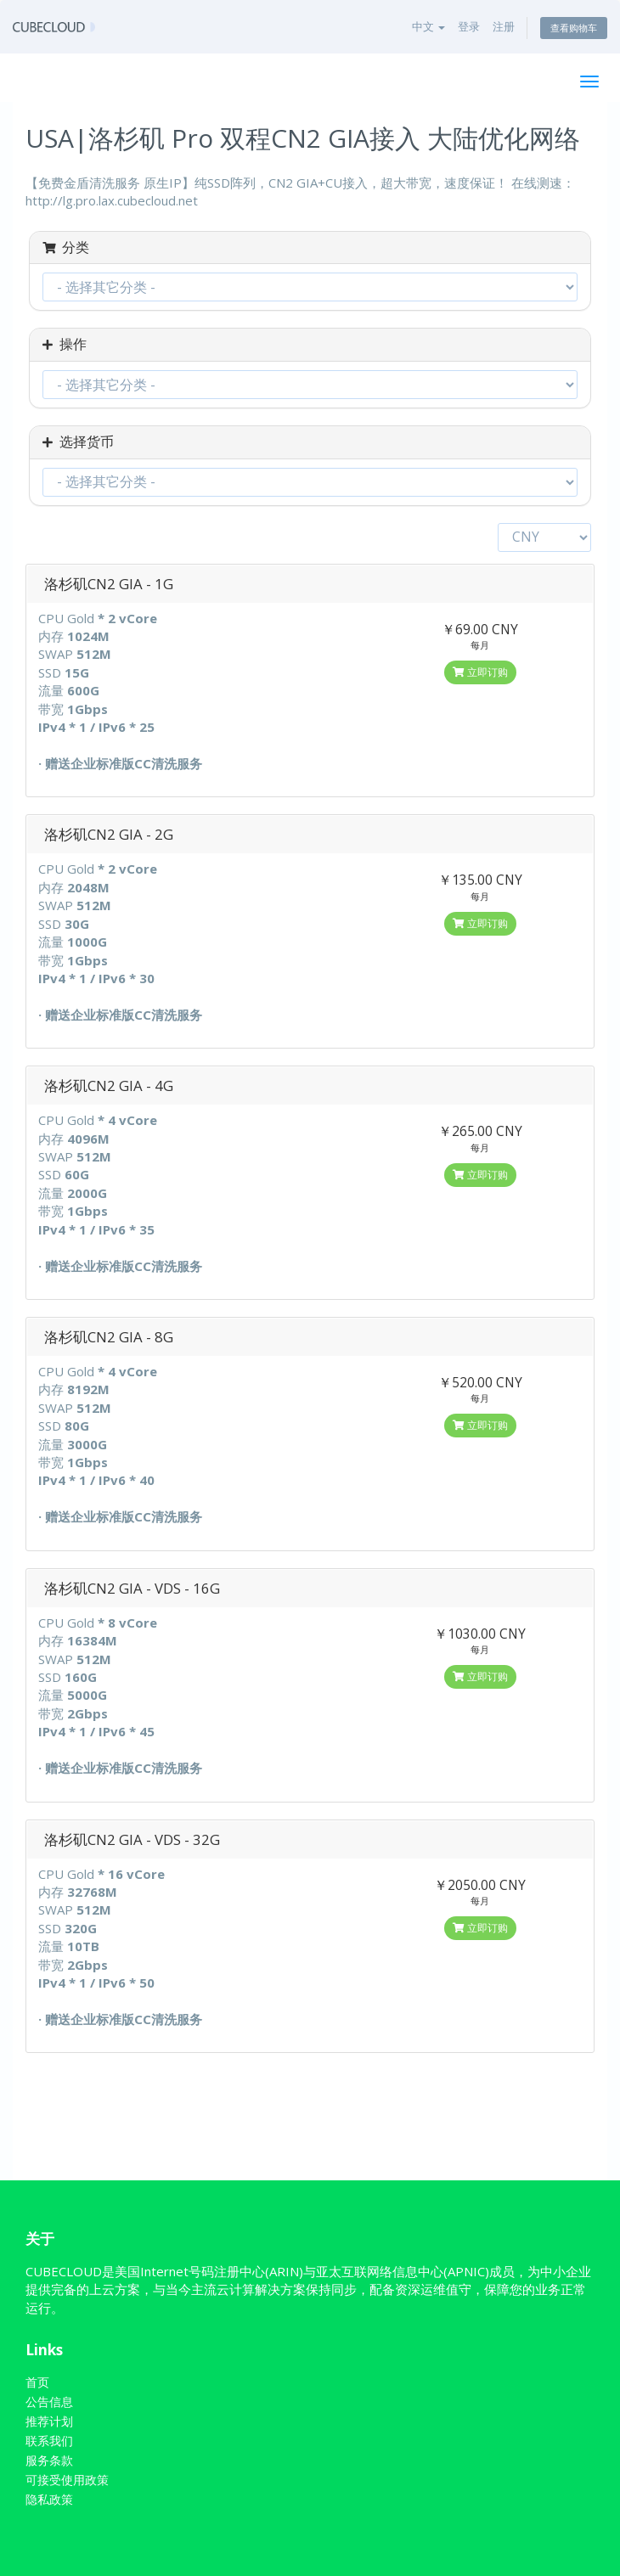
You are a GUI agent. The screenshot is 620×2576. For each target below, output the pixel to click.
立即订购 (480, 672)
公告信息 (49, 2401)
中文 (428, 26)
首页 (37, 2382)
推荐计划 (49, 2421)
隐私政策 (49, 2499)
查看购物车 (573, 27)
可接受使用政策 (67, 2480)
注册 (504, 26)
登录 (469, 26)
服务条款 (49, 2460)
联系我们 (49, 2441)
